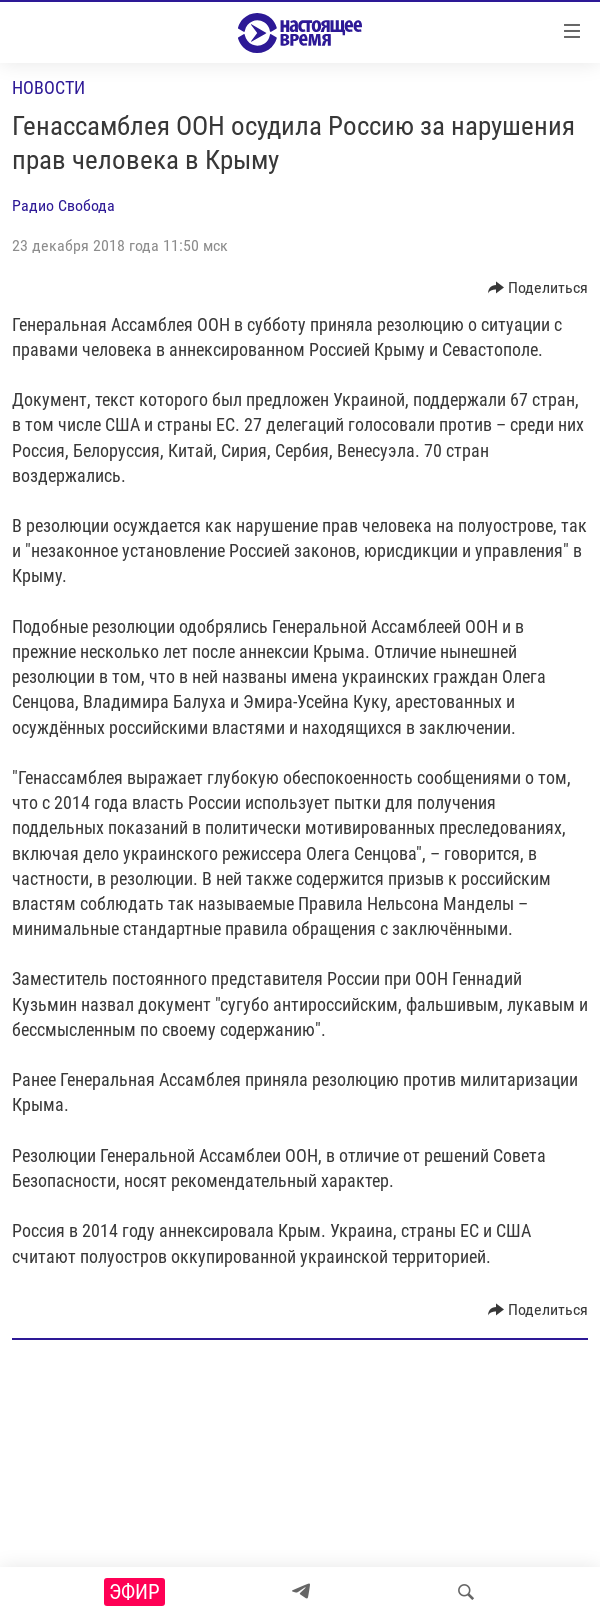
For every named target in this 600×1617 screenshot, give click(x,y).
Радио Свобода (63, 205)
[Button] (538, 288)
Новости (48, 87)
